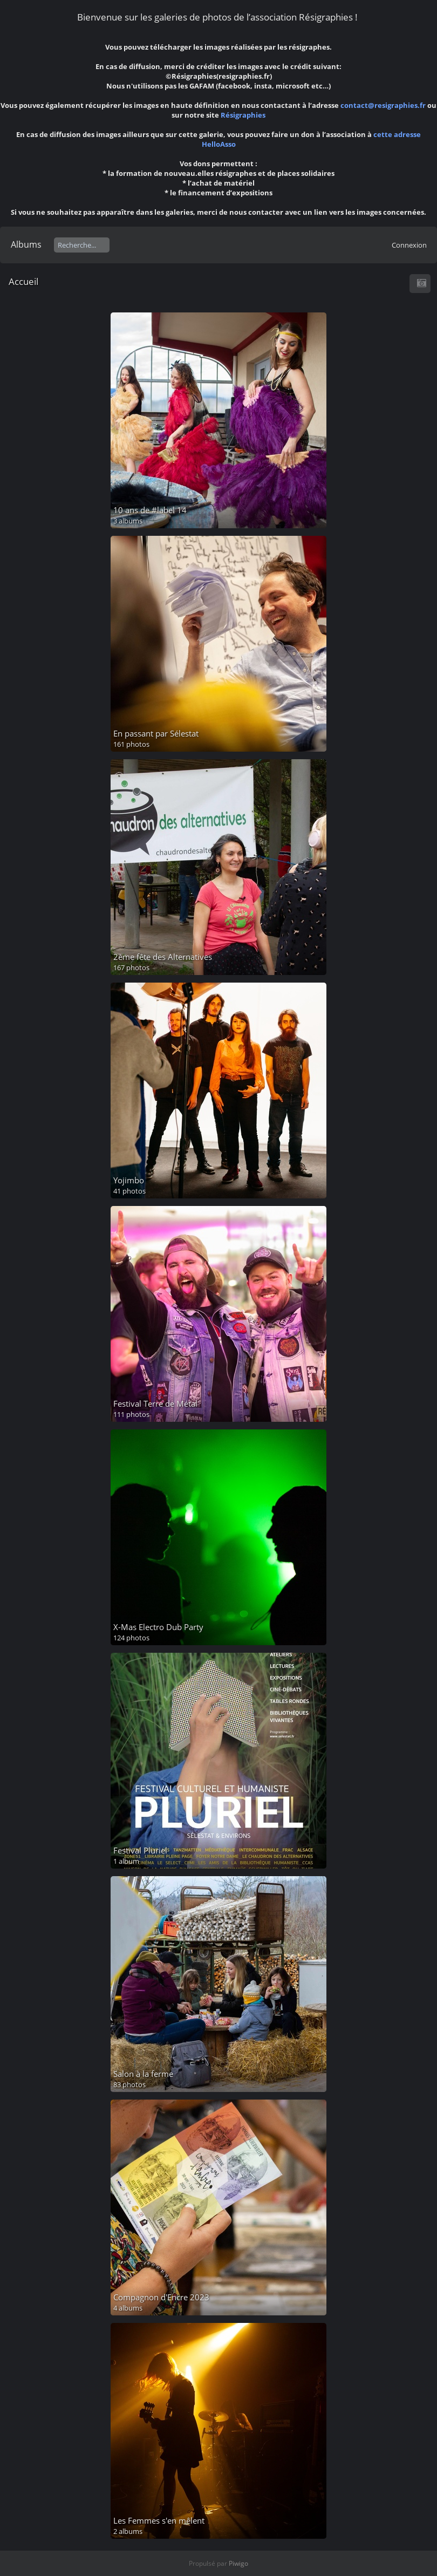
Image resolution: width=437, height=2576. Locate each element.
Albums (26, 244)
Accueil (23, 281)
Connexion (409, 245)
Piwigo (238, 2563)
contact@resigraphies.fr (383, 105)
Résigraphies (243, 115)
